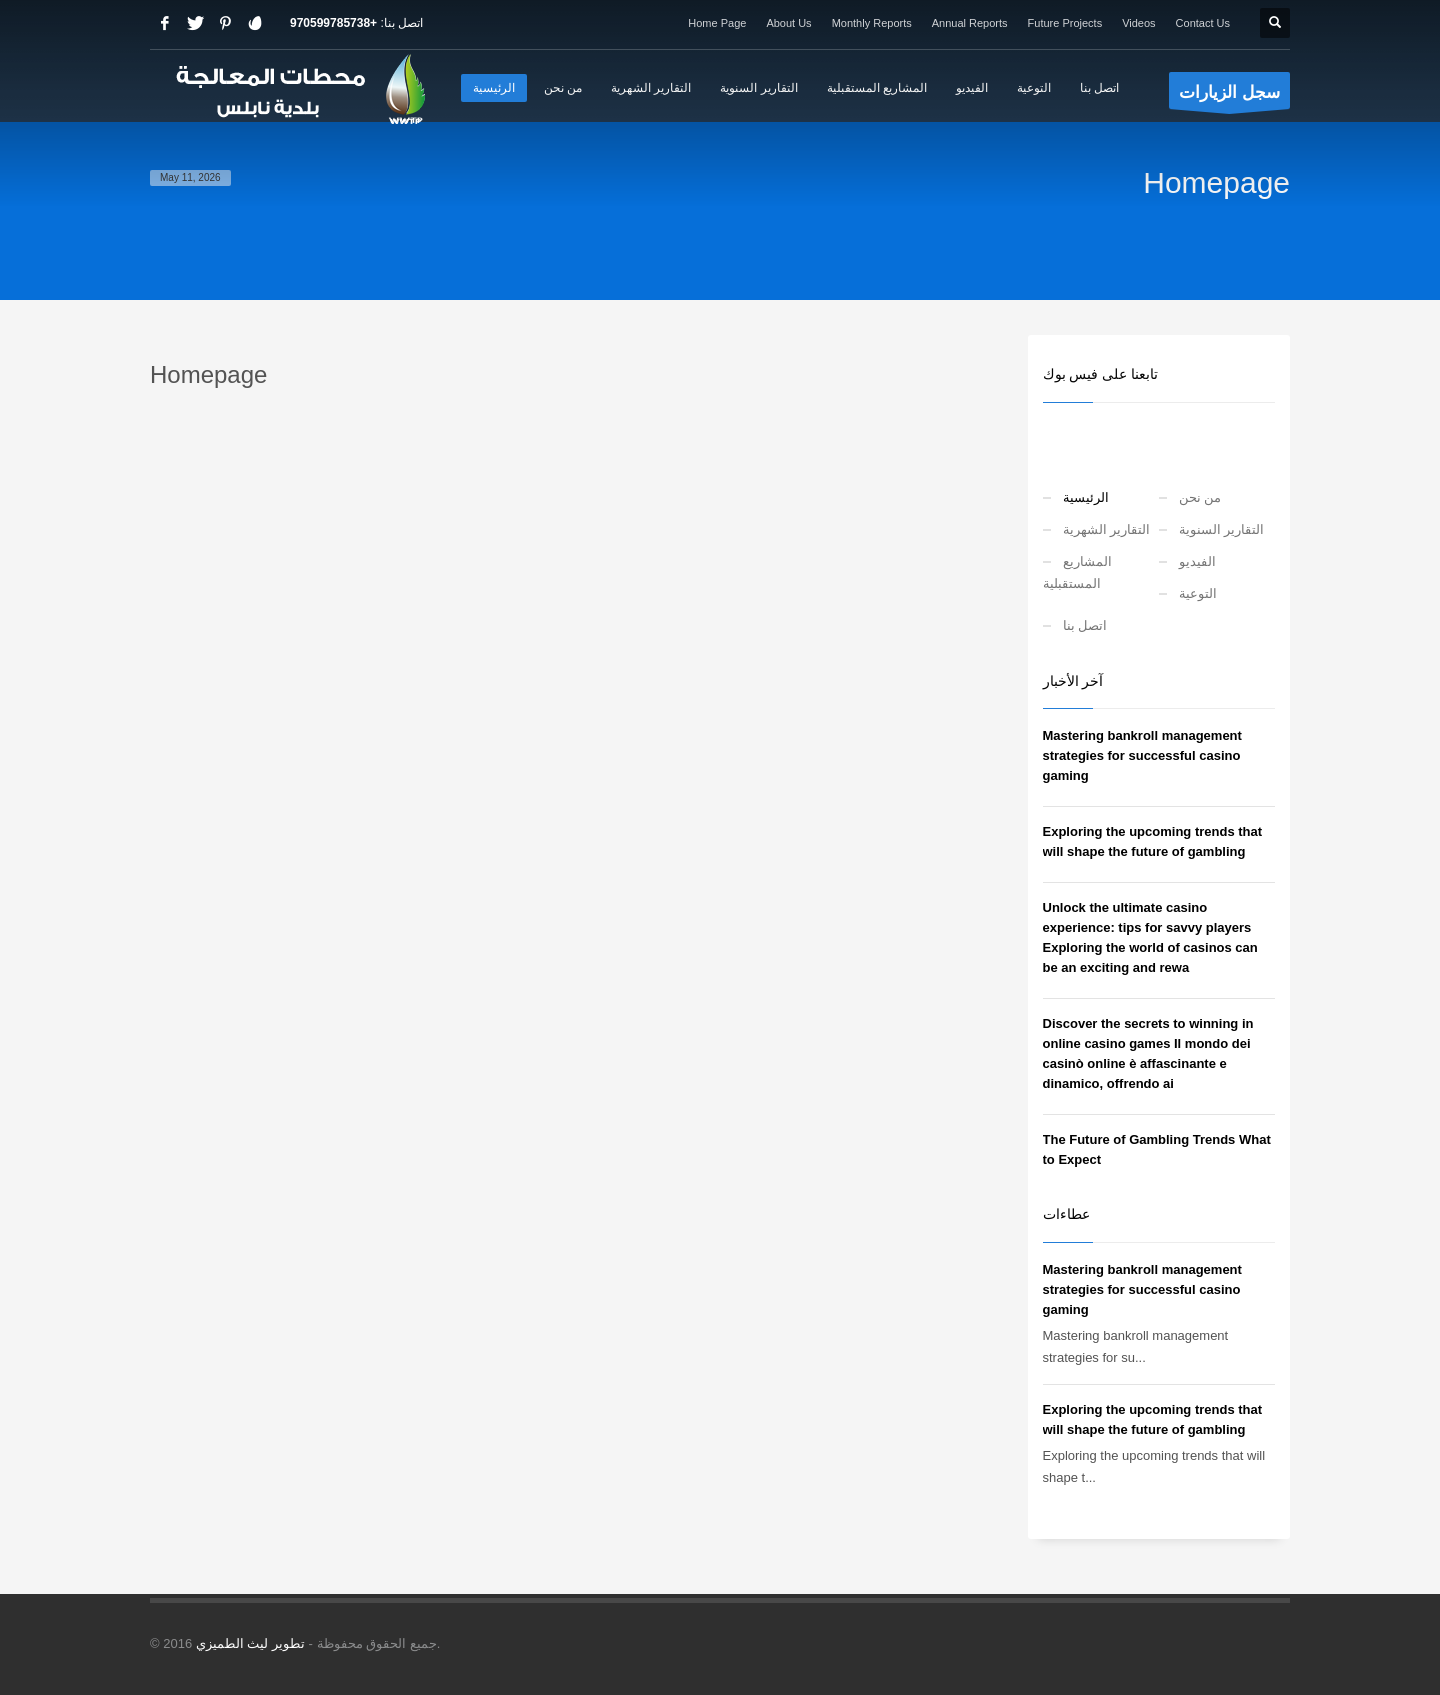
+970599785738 (333, 23)
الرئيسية (1086, 497)
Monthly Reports (872, 23)
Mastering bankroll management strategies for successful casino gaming (1142, 755)
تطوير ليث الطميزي (250, 1643)
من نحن (1200, 497)
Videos (1138, 23)
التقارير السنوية (1222, 529)
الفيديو (1197, 561)
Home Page (717, 23)
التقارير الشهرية (1107, 529)
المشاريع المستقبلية (1077, 572)
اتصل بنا (1085, 625)
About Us (788, 23)
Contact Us (1203, 23)
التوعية (1198, 593)
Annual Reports (970, 23)
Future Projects (1065, 23)
